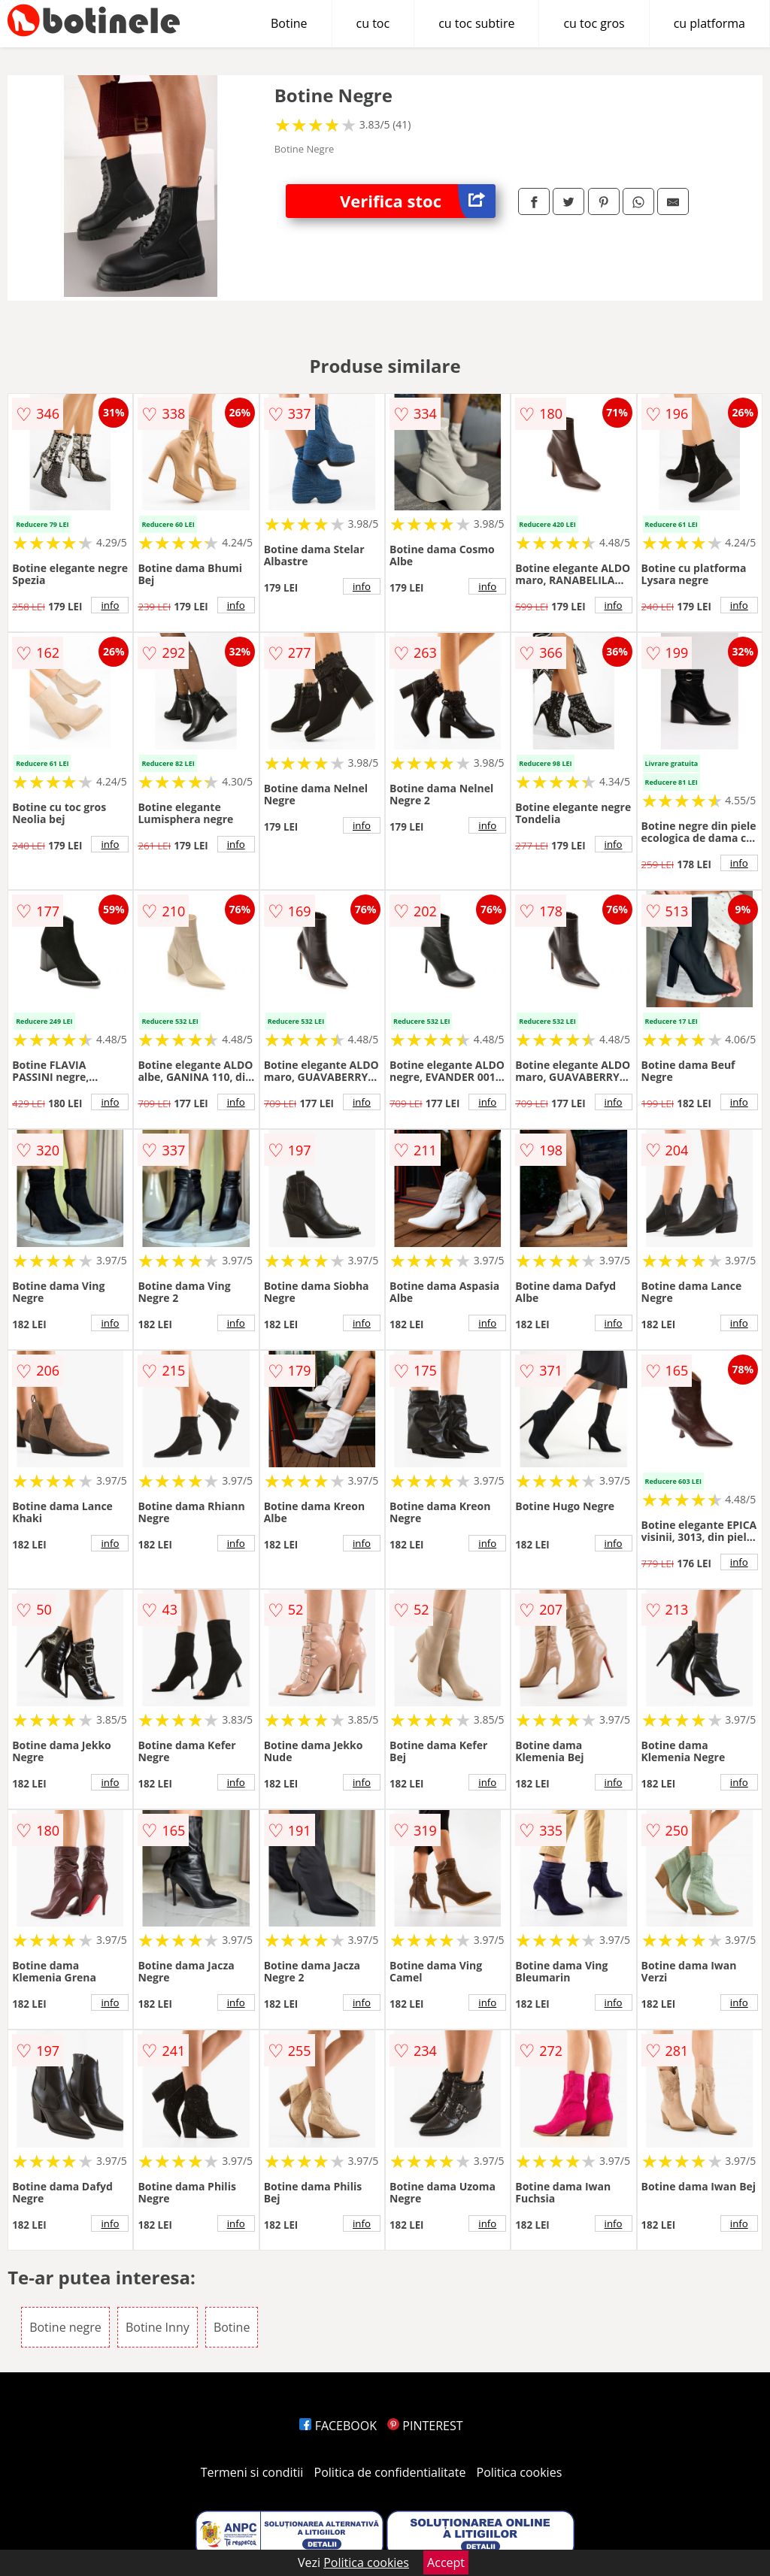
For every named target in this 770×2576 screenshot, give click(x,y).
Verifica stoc (418, 201)
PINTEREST (424, 2425)
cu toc (373, 23)
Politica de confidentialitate (390, 2472)
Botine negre (65, 2327)
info (110, 605)
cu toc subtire (476, 23)
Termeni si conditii (252, 2472)
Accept (446, 2562)
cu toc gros (593, 23)
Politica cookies (519, 2472)
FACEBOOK (338, 2425)
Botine (289, 23)
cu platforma (709, 23)
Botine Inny (157, 2327)
